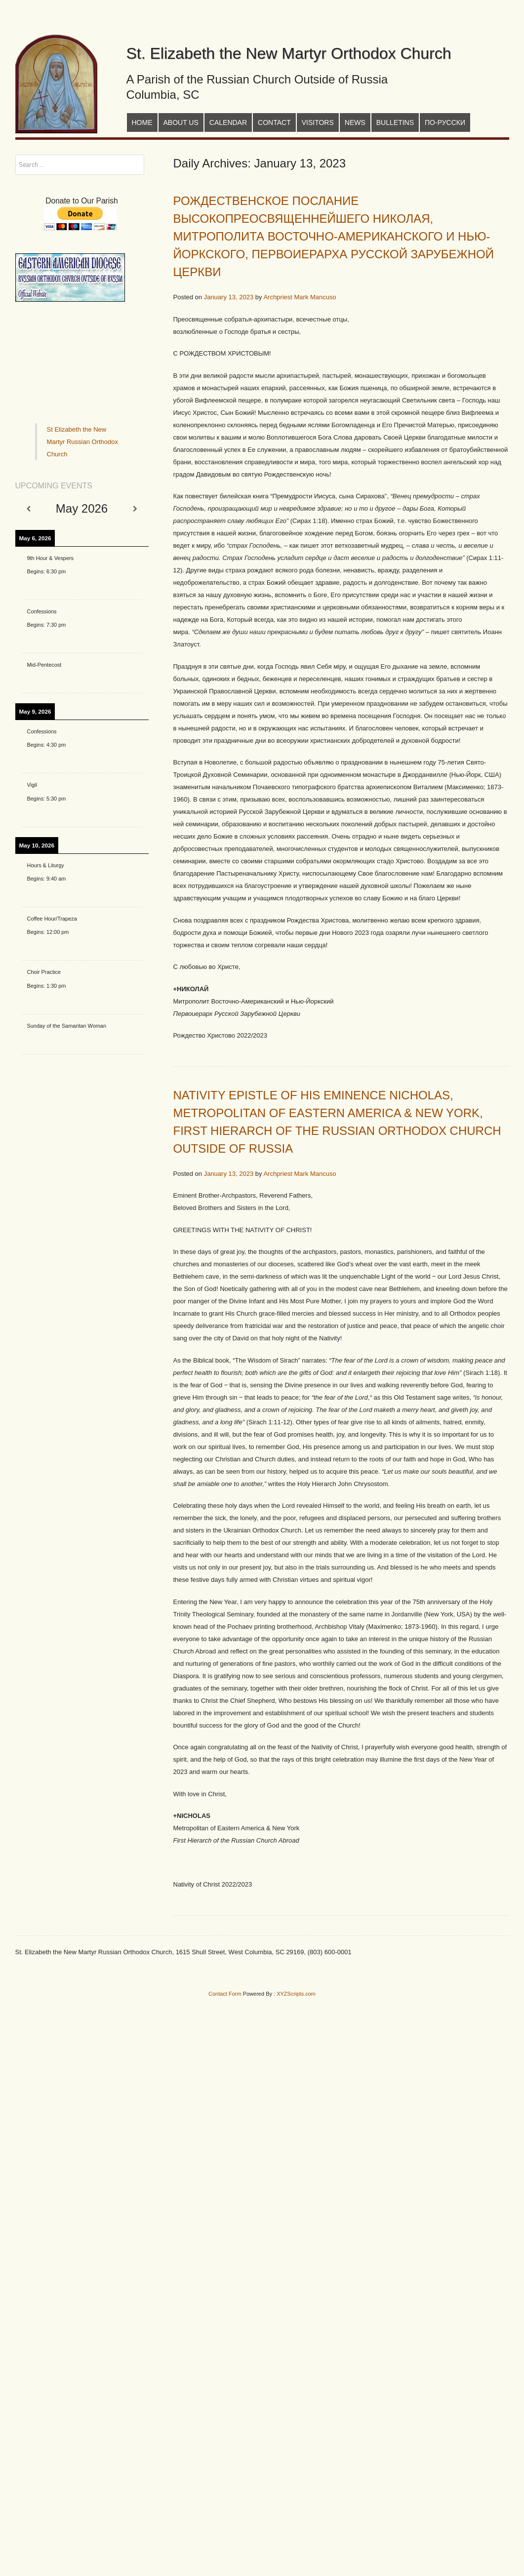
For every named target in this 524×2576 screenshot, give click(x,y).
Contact (274, 122)
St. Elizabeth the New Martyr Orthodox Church (288, 53)
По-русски (445, 122)
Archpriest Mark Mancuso (299, 297)
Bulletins (395, 122)
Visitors (318, 122)
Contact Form (225, 1994)
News (355, 122)
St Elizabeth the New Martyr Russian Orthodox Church (83, 442)
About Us (181, 122)
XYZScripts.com (296, 1994)
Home (142, 122)
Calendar (228, 122)
